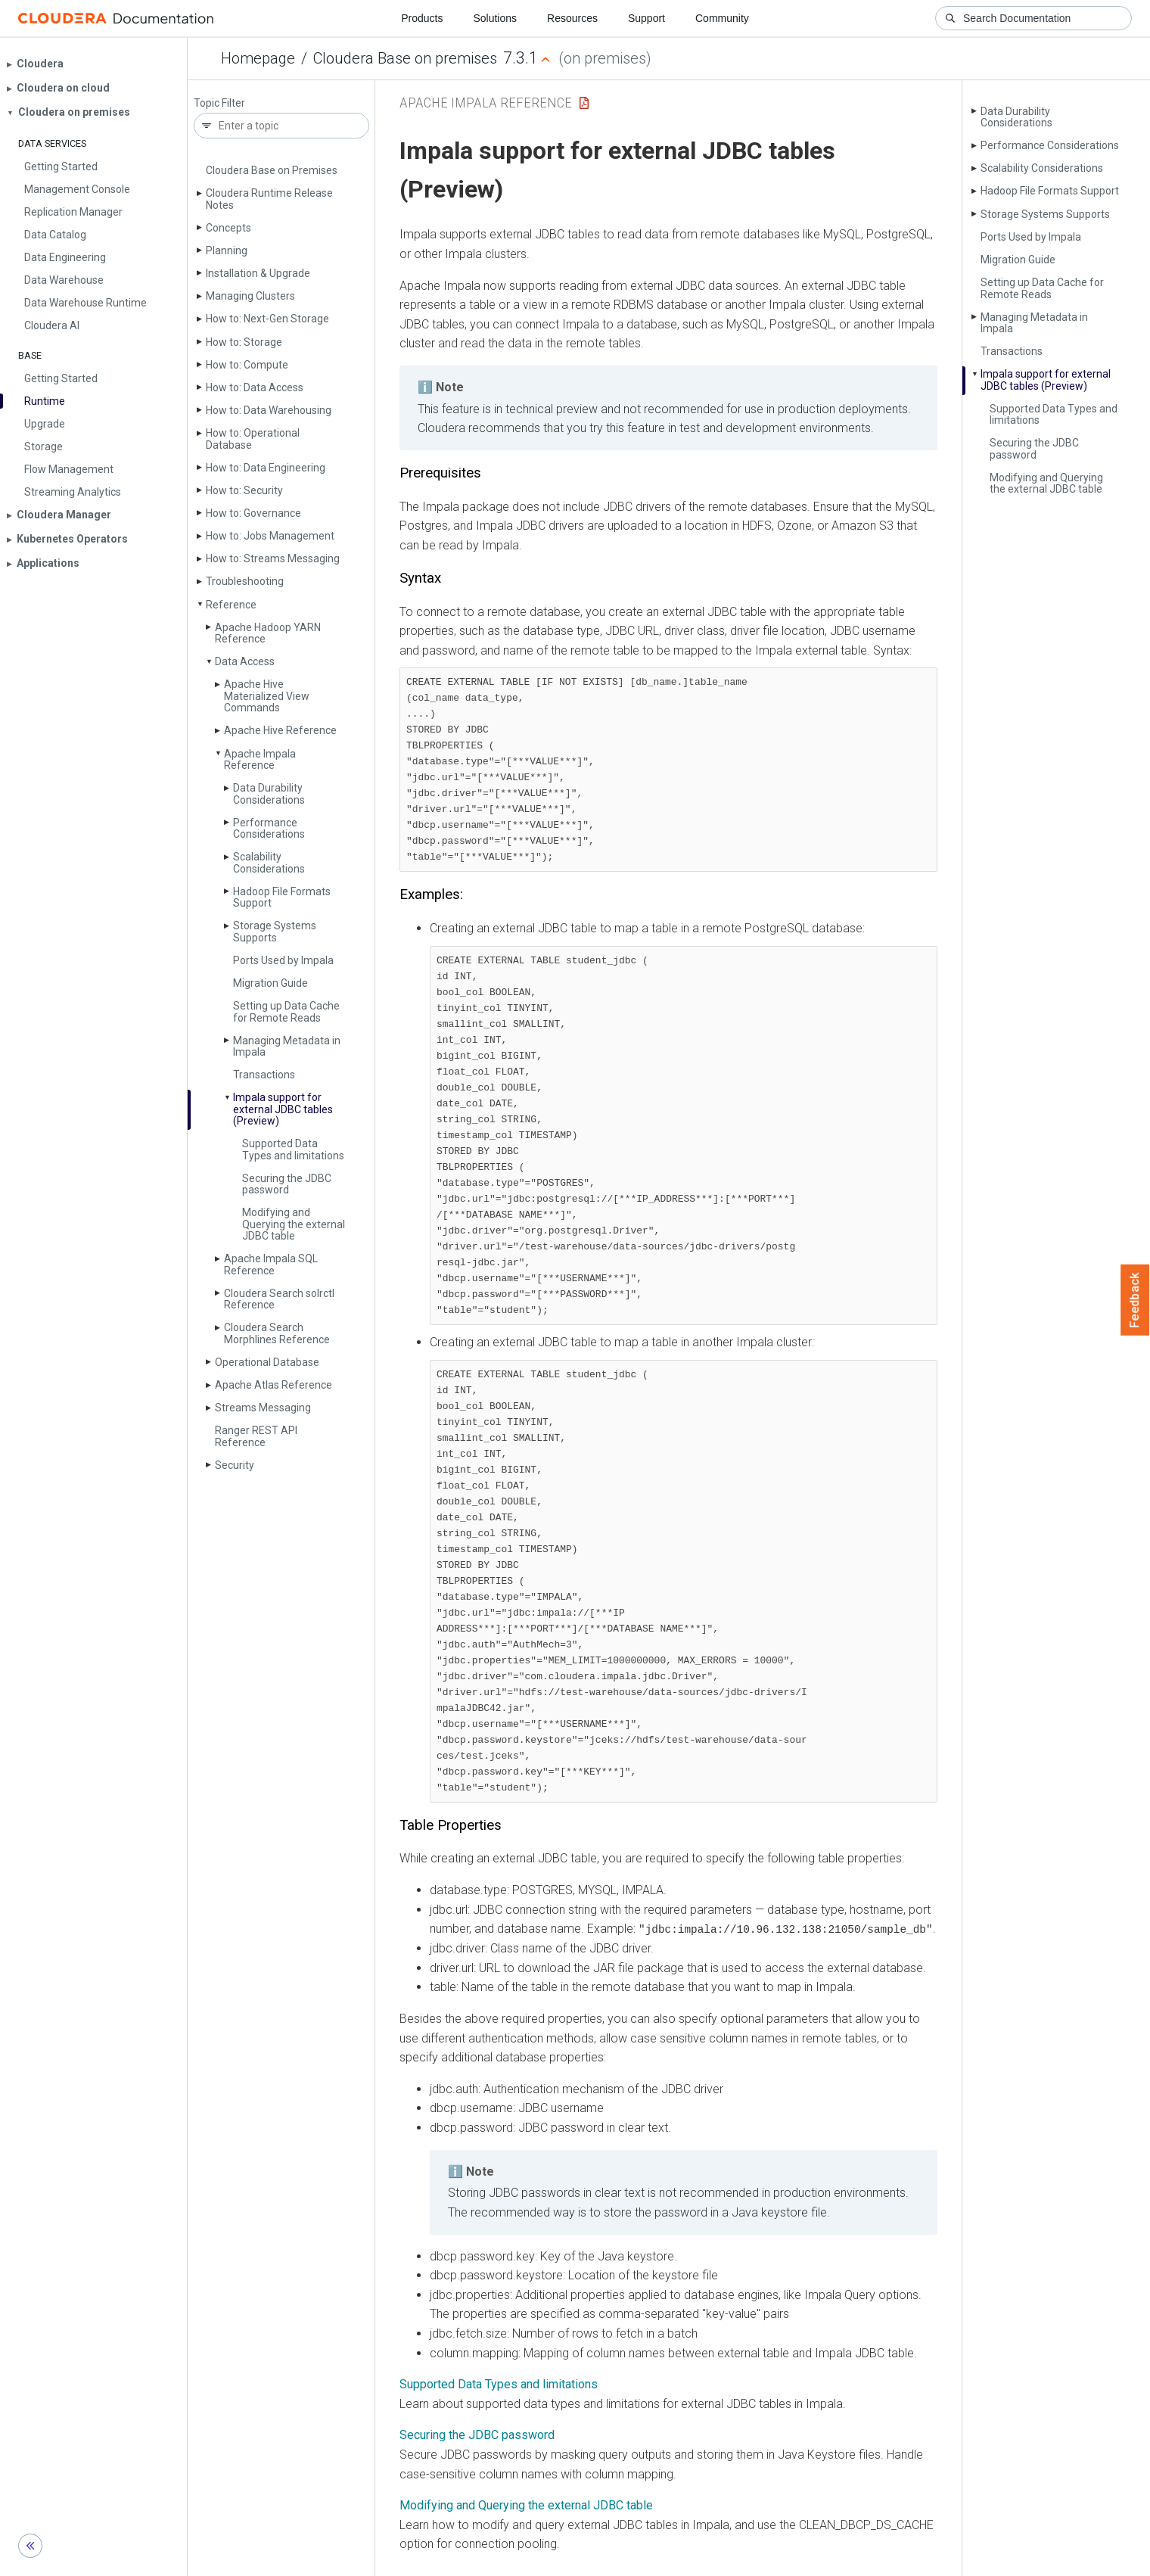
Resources (572, 18)
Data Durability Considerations (269, 793)
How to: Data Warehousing (268, 410)
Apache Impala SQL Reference (271, 1264)
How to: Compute (247, 365)
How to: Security (244, 490)
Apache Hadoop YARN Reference (268, 633)
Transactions (264, 1075)
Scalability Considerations (269, 862)
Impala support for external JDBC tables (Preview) (283, 1109)
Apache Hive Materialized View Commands (266, 696)
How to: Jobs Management (270, 536)
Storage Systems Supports (274, 931)
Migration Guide (270, 983)
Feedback (1135, 1300)
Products (422, 18)
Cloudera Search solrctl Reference (279, 1299)
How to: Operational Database (253, 438)
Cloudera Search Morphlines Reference (277, 1333)
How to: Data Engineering (265, 468)
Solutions (495, 18)
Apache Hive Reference (280, 730)
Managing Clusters (250, 296)
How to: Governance (253, 513)
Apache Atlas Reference (273, 1385)
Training (514, 2559)
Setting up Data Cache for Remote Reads (286, 1011)
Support (646, 18)
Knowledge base (589, 2559)
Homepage (258, 58)
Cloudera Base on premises (405, 58)
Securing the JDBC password (286, 1184)
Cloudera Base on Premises (271, 170)
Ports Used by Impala (283, 960)
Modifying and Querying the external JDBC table (293, 1224)
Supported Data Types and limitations (293, 1149)
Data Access (245, 661)
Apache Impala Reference (260, 759)
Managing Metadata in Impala (286, 1046)
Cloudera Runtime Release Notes (269, 198)
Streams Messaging (263, 1408)
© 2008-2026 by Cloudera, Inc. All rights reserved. (748, 2559)
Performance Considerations (269, 828)
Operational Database (267, 1362)
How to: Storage (244, 342)
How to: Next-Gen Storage (267, 319)
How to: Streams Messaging (273, 558)
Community (722, 18)
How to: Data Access (254, 387)
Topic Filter (219, 103)
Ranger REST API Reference (256, 1436)
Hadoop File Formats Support (282, 897)
